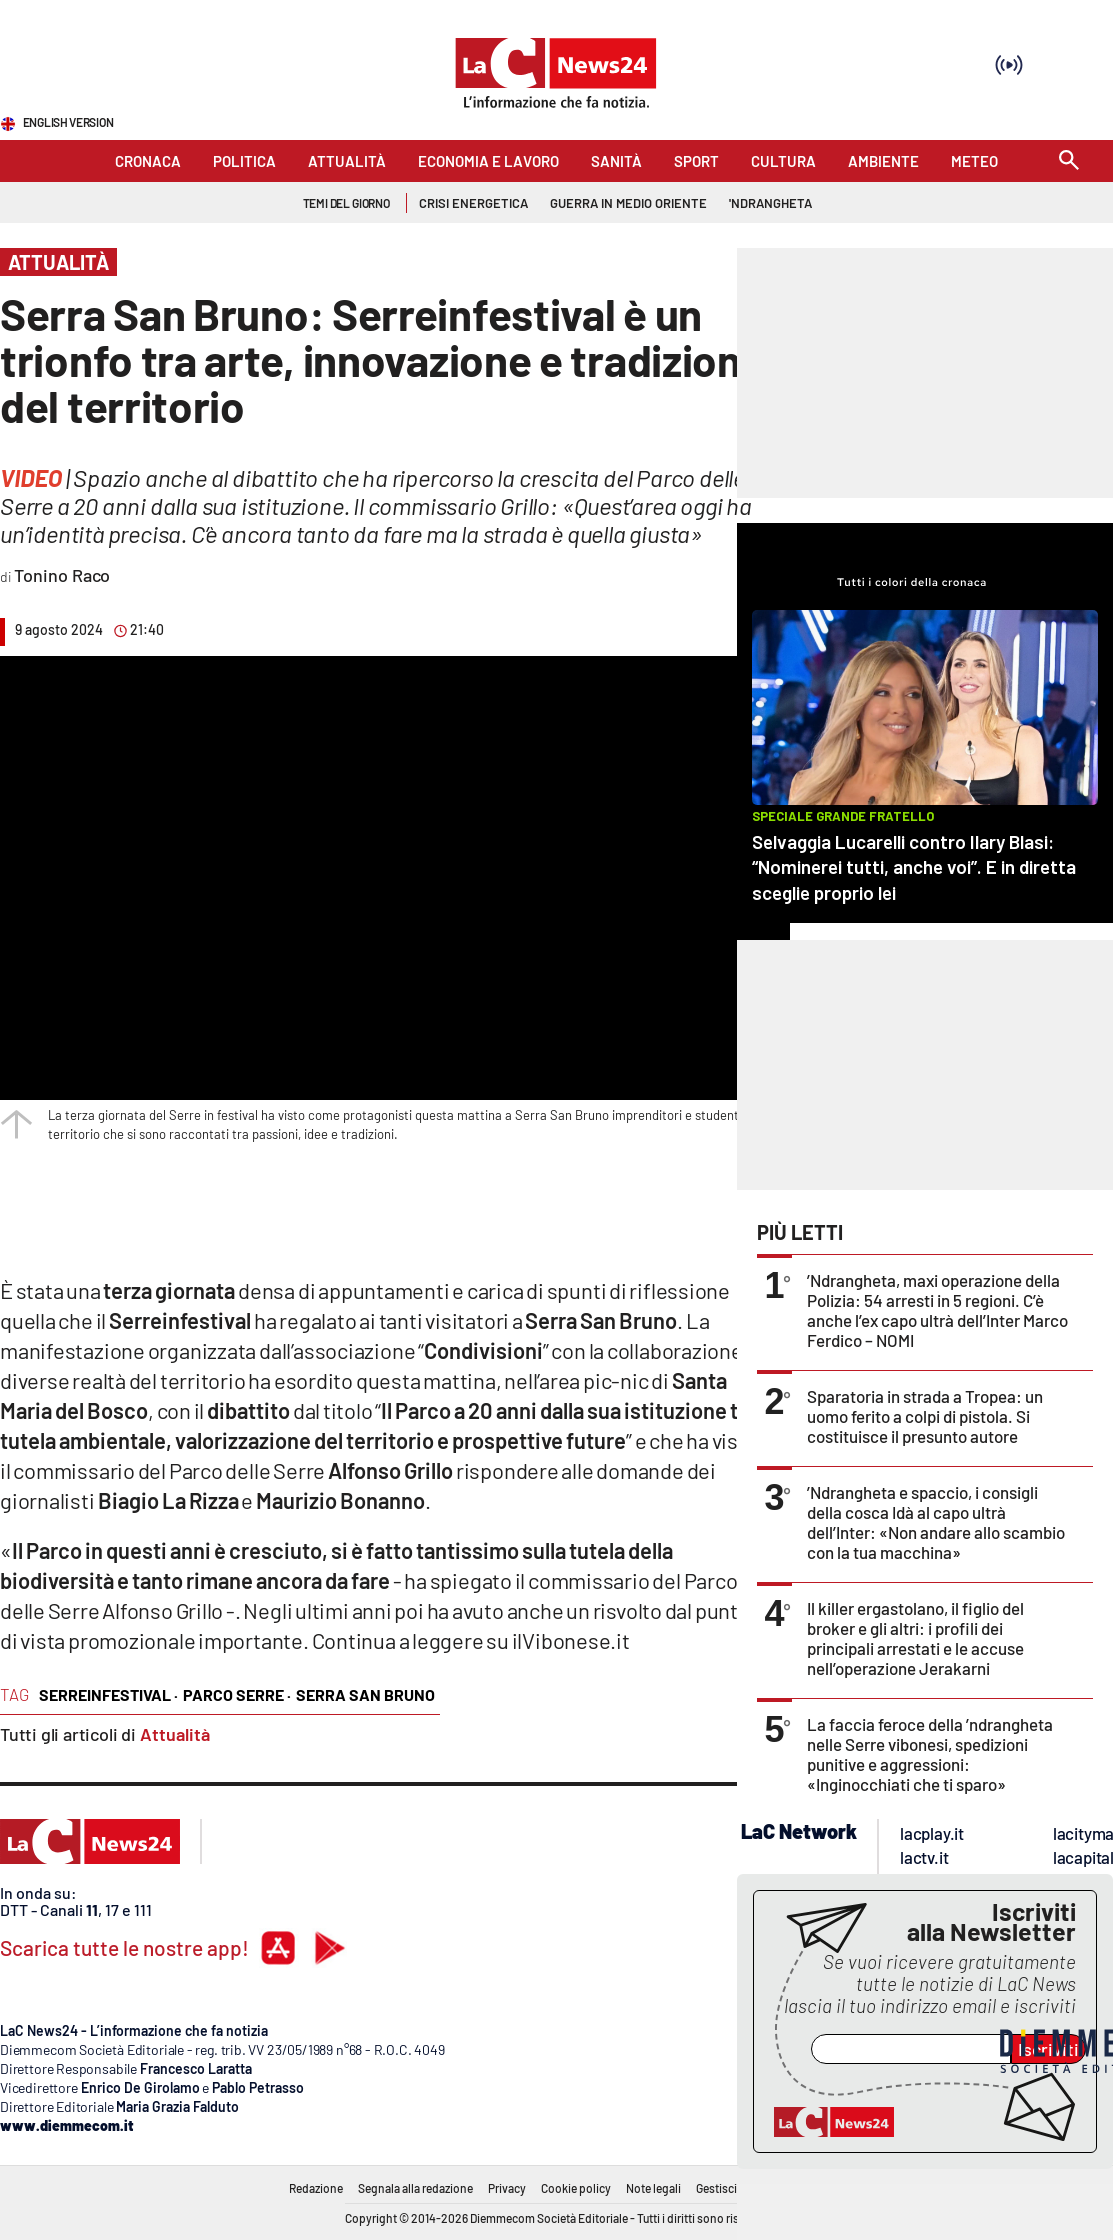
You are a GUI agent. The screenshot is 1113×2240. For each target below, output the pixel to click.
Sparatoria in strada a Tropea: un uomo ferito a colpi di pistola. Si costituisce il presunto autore (925, 1416)
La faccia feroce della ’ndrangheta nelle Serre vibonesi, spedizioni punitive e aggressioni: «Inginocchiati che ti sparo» (930, 1754)
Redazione (316, 2188)
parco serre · (237, 1694)
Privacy (507, 2188)
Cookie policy (576, 2188)
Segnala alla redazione (415, 2188)
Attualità (175, 1734)
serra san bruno (365, 1694)
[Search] (1069, 161)
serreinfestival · (108, 1694)
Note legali (653, 2188)
